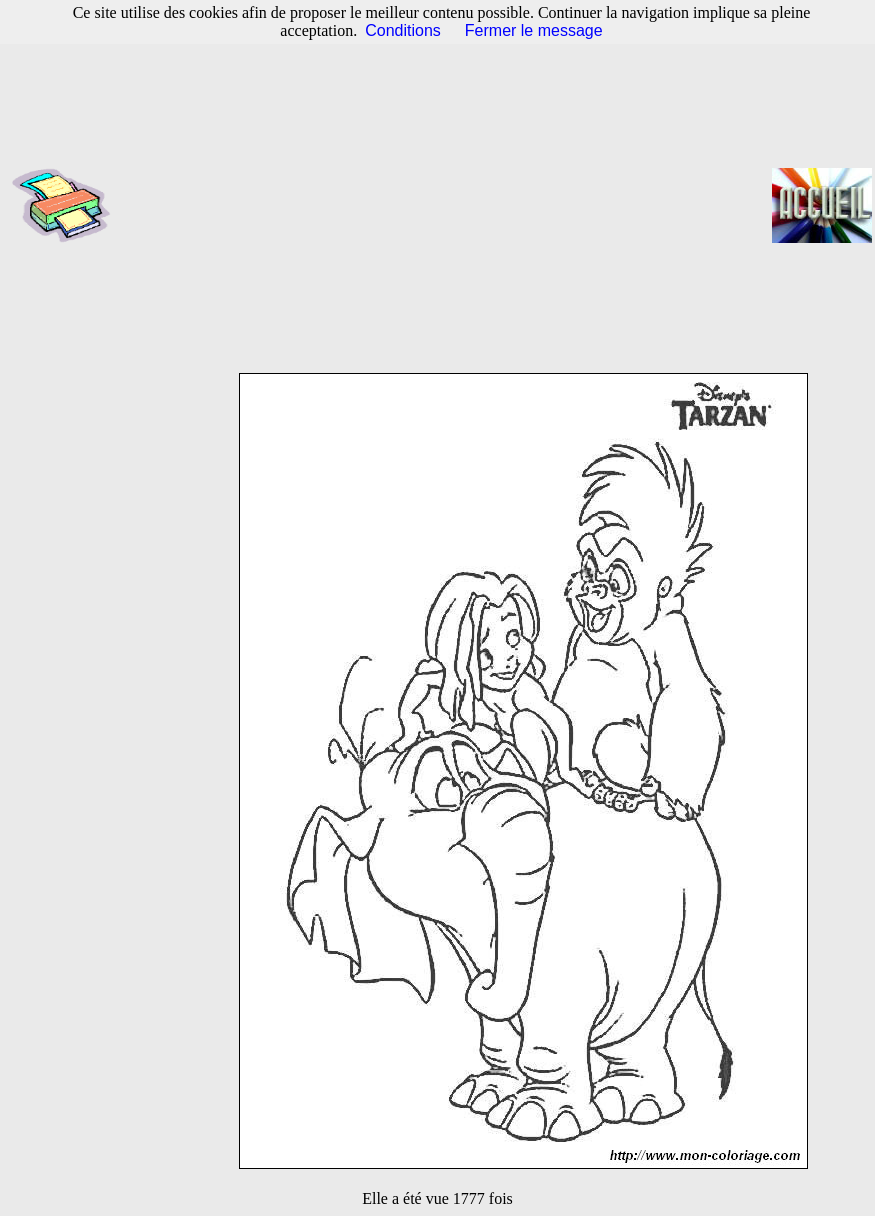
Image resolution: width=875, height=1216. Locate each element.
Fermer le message (534, 30)
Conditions (403, 30)
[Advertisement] (447, 205)
